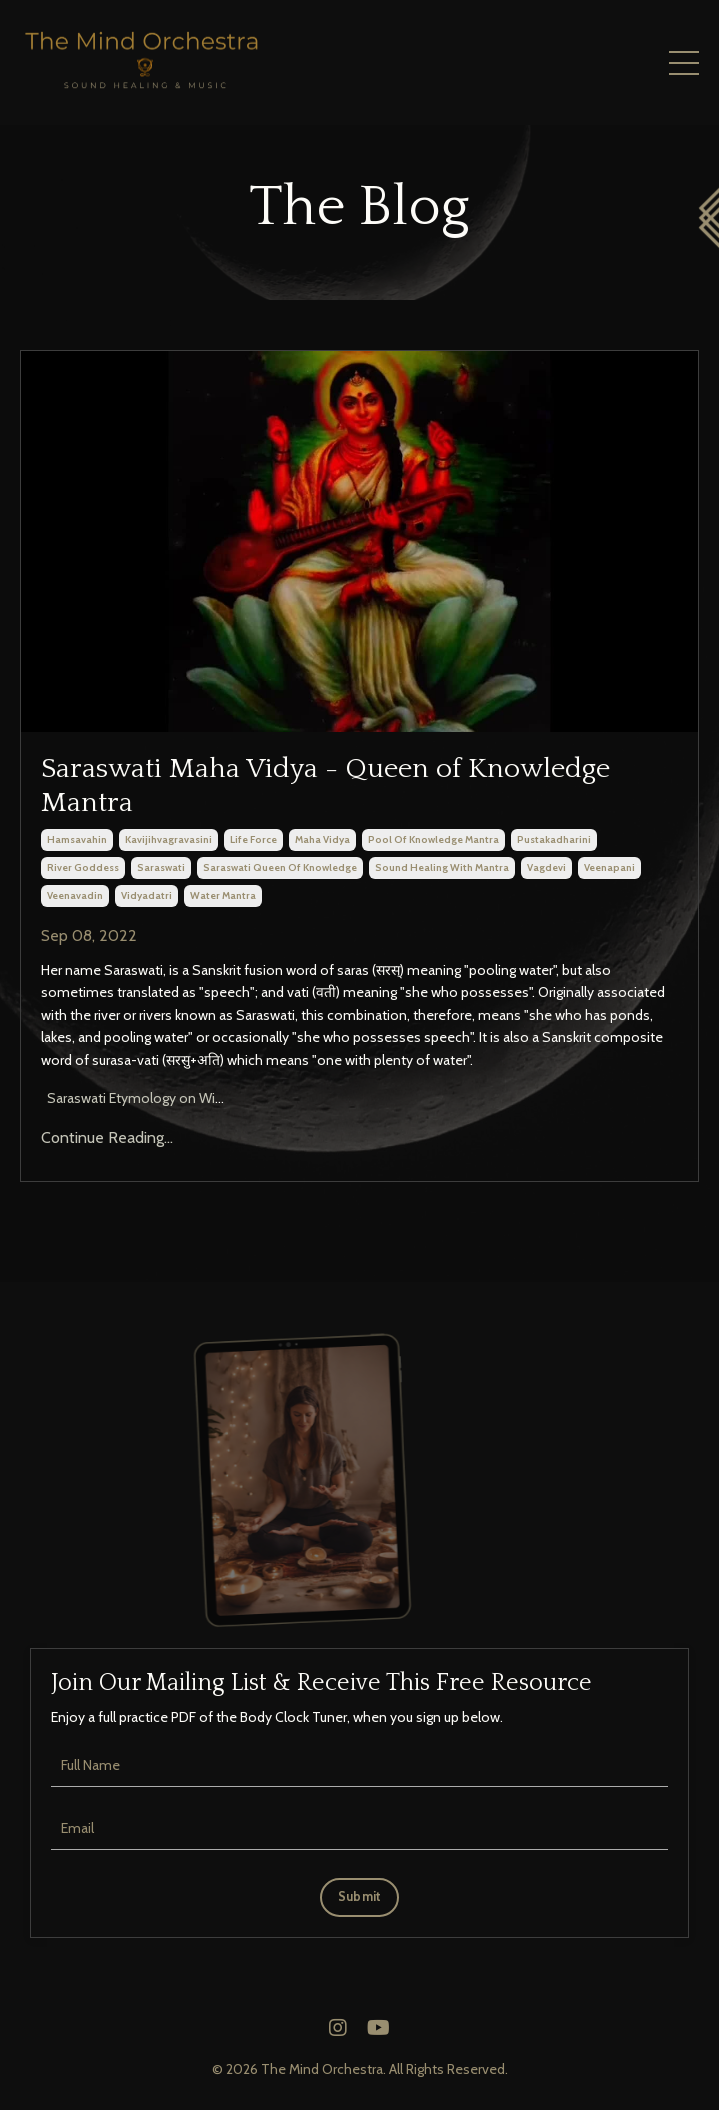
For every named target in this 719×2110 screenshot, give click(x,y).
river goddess (83, 867)
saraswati (161, 867)
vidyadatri (146, 895)
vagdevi (546, 867)
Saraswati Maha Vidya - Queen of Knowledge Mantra (325, 785)
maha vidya (322, 839)
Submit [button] (360, 1896)
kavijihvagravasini (168, 839)
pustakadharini (554, 839)
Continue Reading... (107, 1137)
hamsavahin (77, 839)
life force (253, 839)
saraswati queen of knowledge (280, 867)
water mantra (223, 895)
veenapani (609, 867)
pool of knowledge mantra (433, 839)
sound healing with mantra (442, 867)
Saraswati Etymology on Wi (129, 1098)
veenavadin (75, 895)
